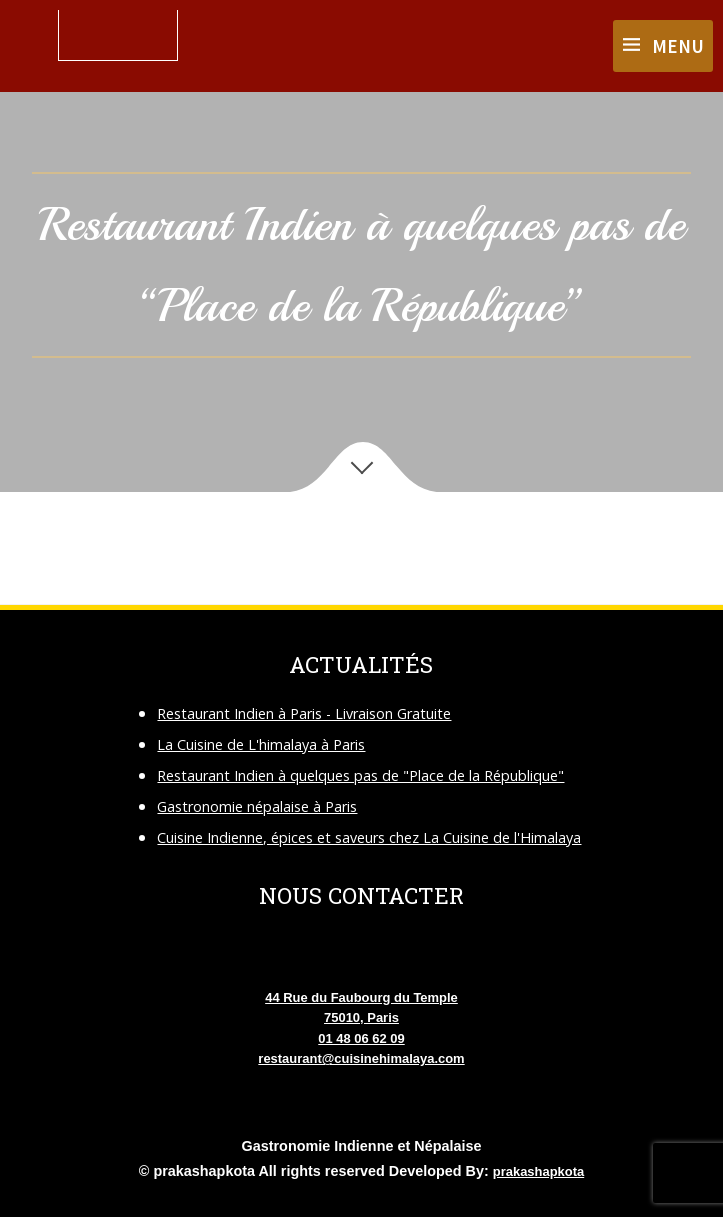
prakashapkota (538, 1171)
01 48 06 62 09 (361, 1038)
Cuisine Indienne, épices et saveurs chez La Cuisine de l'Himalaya (369, 837)
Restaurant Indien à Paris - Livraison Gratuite (304, 713)
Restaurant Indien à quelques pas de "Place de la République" (360, 775)
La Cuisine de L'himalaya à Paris (261, 744)
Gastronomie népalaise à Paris (257, 806)
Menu (678, 46)
